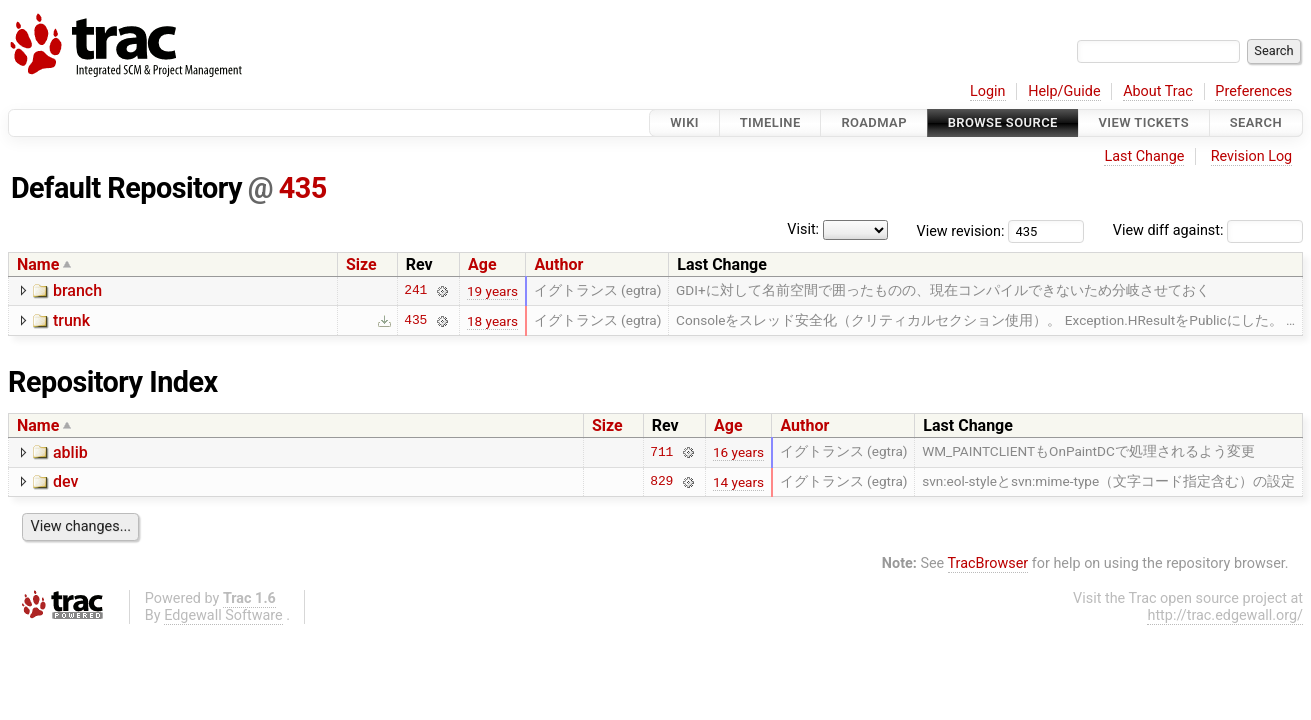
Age (482, 264)
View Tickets (1144, 122)
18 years (492, 321)
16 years (738, 452)
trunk (71, 320)
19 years (492, 291)
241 (415, 291)
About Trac (1158, 91)
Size (361, 264)
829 (661, 482)
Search (1256, 122)
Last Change (1144, 156)
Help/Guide (1064, 91)
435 (303, 188)
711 (661, 452)
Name (38, 264)
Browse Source (1003, 122)
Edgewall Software (223, 615)
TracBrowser (988, 563)
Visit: (803, 229)
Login (988, 91)
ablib (70, 452)
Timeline (770, 122)
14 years (738, 482)
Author (558, 264)
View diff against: (1208, 230)
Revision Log (1252, 156)
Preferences (1253, 91)
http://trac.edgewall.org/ (1225, 615)
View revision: (961, 230)
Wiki (684, 122)
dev (65, 481)
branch (77, 290)
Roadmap (874, 122)
